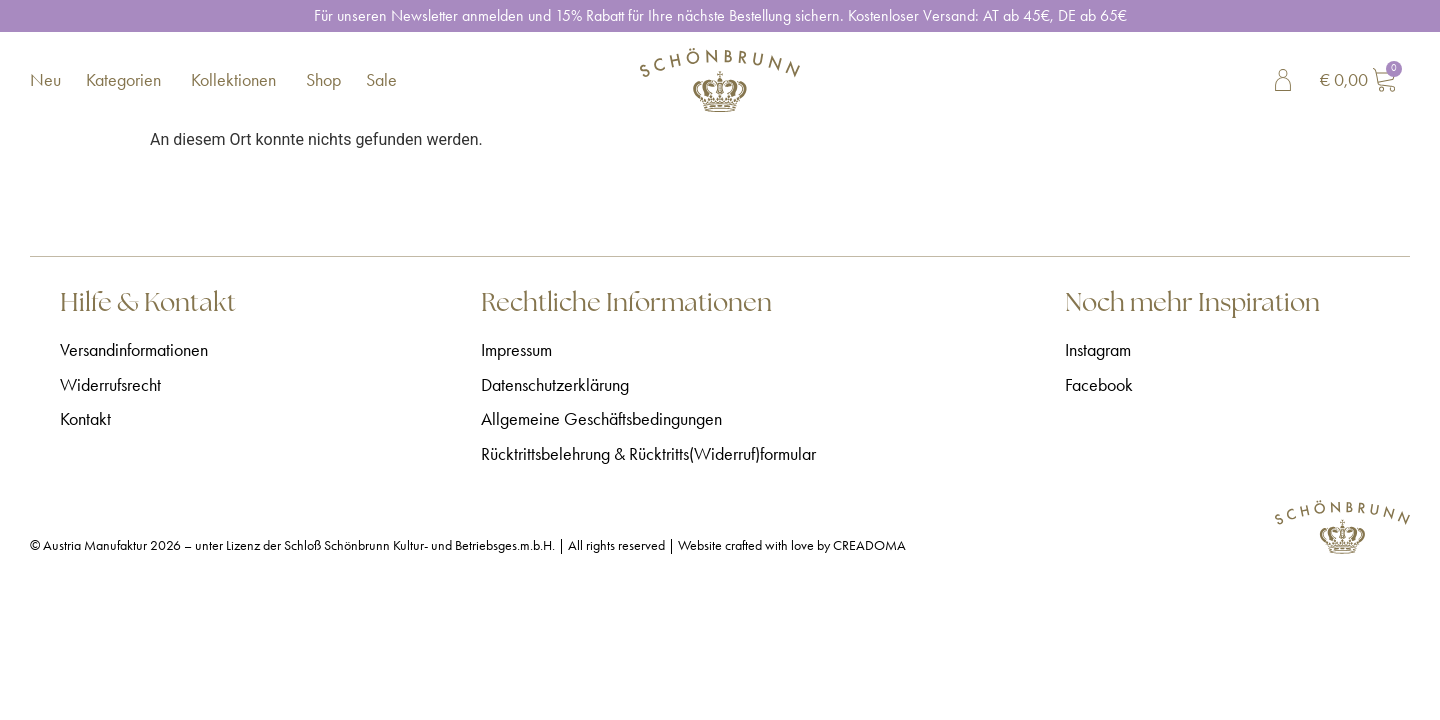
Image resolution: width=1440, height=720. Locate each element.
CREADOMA (869, 545)
